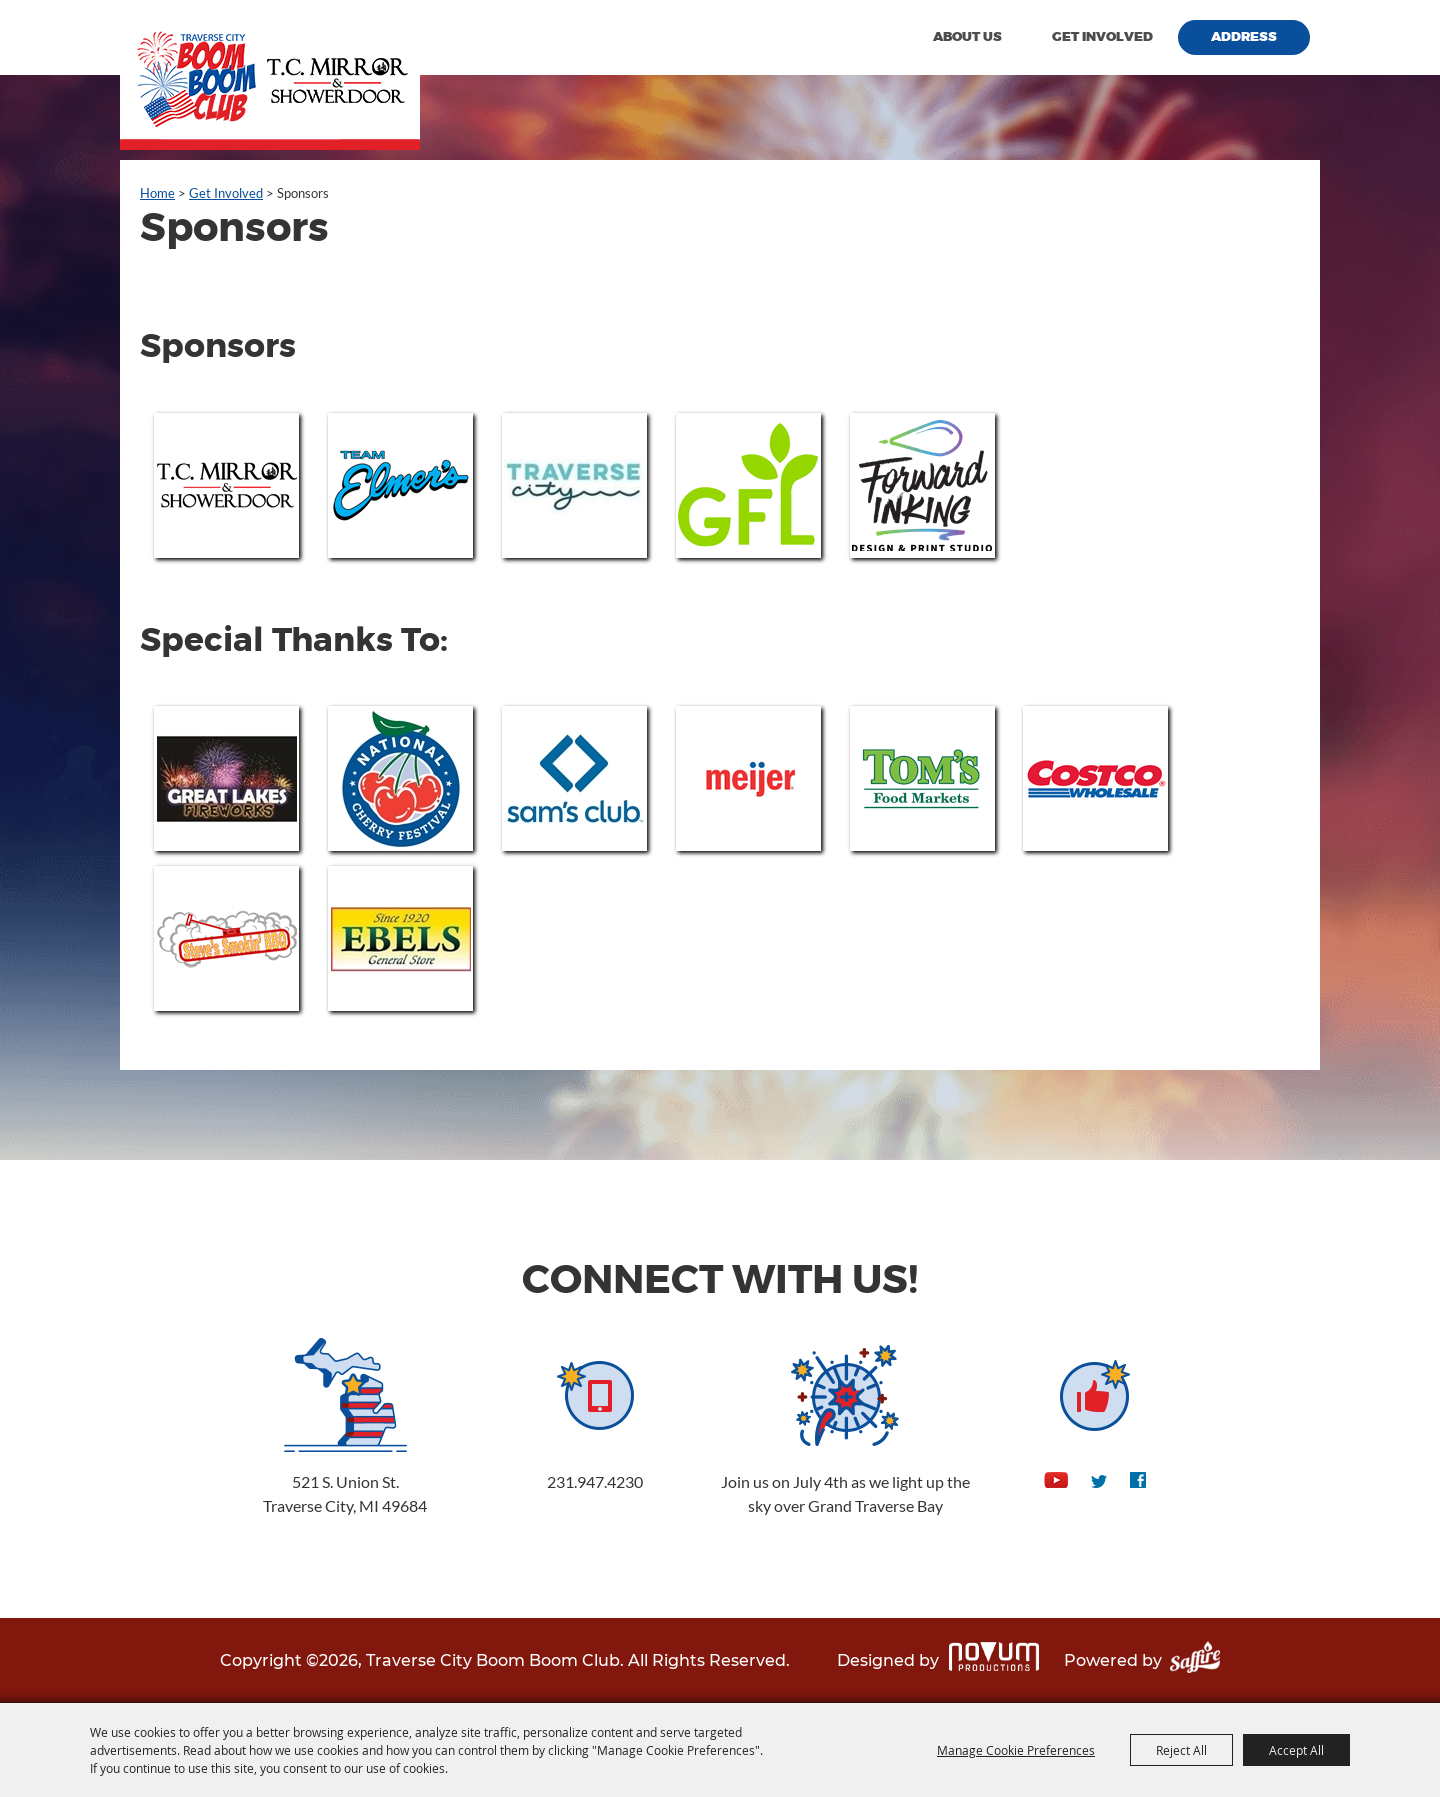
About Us (967, 37)
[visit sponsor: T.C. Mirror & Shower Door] (226, 485)
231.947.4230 (595, 1481)
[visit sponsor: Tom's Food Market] (922, 778)
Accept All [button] (1296, 1750)
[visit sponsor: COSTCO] (1095, 778)
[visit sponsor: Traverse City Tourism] (574, 485)
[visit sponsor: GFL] (748, 485)
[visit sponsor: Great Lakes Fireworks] (226, 778)
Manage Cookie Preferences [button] (1016, 1750)
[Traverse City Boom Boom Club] (270, 75)
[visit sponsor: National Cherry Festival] (400, 778)
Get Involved (1102, 37)
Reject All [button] (1181, 1750)
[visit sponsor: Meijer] (748, 778)
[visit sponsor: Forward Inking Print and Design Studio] (922, 485)
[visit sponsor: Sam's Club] (574, 778)
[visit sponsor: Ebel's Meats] (400, 938)
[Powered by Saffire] (1195, 1661)
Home (157, 193)
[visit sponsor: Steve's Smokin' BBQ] (226, 938)
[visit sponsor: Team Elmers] (400, 485)
